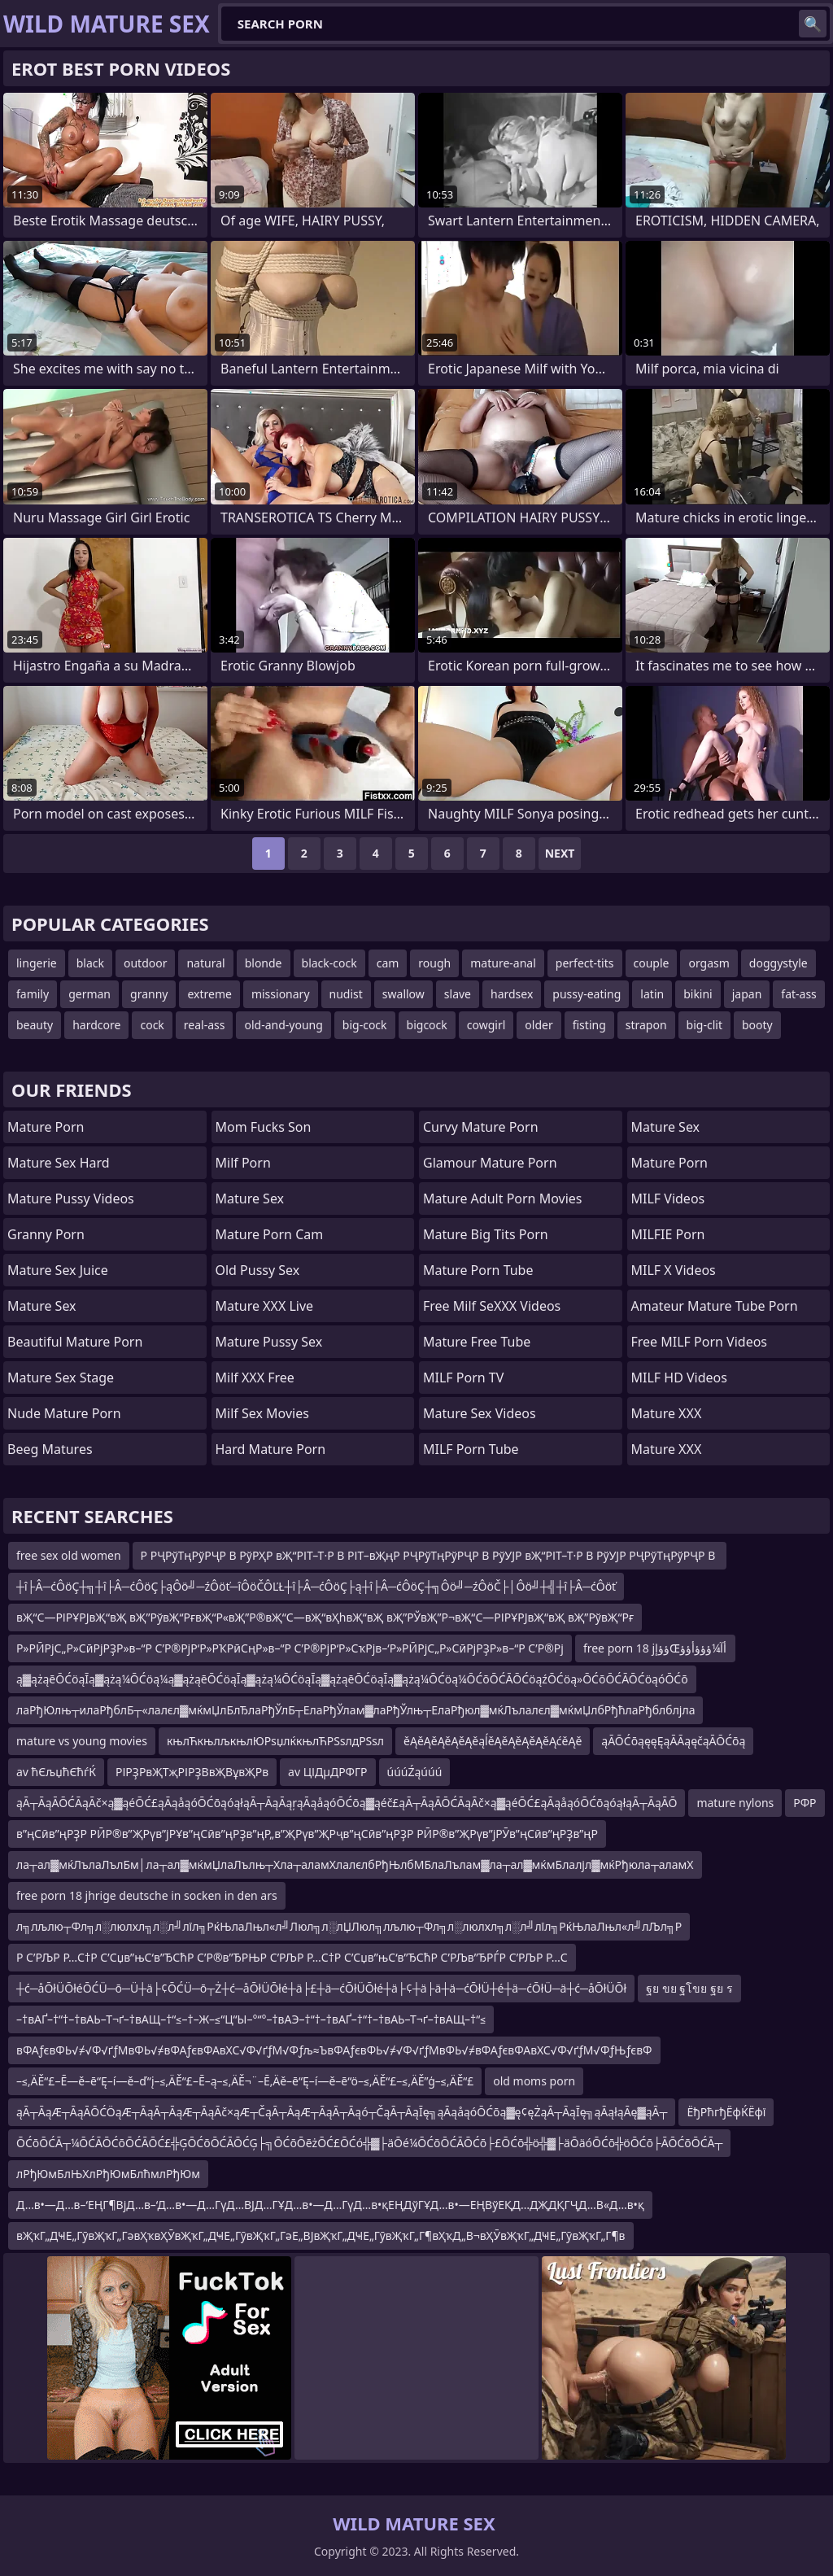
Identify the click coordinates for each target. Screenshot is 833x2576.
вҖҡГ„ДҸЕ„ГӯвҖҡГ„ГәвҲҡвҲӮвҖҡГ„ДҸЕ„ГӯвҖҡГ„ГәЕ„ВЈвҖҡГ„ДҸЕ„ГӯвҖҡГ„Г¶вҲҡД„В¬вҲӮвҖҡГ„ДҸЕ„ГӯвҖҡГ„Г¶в (321, 2235)
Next (560, 853)
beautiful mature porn (74, 1342)
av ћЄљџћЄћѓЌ (56, 1771)
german (89, 994)
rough (434, 963)
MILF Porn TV (463, 1377)
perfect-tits (585, 963)
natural (205, 963)
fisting (589, 1025)
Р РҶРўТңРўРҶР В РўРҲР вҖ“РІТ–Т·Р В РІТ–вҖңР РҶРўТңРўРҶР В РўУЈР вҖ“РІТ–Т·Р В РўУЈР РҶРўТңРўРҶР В (429, 1555)
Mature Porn (45, 1127)
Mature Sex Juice (57, 1270)
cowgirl (486, 1025)
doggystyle (778, 963)
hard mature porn (271, 1449)
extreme (209, 994)
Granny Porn (46, 1234)
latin (652, 994)
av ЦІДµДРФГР (327, 1771)
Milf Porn (243, 1163)
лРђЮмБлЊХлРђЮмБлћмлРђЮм (108, 2173)
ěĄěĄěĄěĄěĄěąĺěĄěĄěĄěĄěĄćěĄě (492, 1741)
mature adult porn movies (502, 1198)
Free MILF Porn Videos (699, 1342)
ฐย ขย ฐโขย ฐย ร (689, 1988)
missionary (280, 994)
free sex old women (68, 1555)
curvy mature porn (481, 1127)
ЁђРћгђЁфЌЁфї (726, 2112)
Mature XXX (666, 1413)
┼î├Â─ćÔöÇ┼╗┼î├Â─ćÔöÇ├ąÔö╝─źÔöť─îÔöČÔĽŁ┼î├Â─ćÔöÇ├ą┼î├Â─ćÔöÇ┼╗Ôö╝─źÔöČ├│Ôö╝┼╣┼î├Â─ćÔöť (316, 1586)
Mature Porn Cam (270, 1234)
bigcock (427, 1025)
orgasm (708, 963)
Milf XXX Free (255, 1377)
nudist (346, 994)
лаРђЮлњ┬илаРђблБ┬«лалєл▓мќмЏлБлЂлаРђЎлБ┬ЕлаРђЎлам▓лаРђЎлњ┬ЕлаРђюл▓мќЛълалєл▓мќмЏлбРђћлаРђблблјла (355, 1710)
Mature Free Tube (476, 1342)
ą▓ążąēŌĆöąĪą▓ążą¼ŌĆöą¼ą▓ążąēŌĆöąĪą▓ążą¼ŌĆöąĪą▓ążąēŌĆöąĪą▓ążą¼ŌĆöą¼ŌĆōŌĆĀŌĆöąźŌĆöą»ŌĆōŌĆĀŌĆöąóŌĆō (352, 1679)
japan (747, 994)
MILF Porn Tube (471, 1449)
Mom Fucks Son (264, 1127)
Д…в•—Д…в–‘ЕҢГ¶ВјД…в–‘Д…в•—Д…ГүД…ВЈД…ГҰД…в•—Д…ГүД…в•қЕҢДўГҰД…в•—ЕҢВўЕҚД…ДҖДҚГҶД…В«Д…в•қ (330, 2204)
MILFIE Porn (668, 1234)
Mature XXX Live (265, 1306)
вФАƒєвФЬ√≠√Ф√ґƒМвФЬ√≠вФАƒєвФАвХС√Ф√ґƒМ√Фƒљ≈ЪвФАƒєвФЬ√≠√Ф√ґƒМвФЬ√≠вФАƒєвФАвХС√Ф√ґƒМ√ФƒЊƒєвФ (334, 2050)
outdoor (146, 963)
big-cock (364, 1025)
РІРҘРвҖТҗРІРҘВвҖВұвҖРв (192, 1771)
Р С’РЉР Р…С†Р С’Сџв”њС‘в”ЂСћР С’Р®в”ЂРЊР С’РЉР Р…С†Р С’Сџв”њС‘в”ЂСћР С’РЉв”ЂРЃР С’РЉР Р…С (292, 1957)
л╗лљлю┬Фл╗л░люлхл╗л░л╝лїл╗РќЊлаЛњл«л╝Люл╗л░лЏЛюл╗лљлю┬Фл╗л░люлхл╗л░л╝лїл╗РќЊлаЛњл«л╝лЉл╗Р (349, 1926)
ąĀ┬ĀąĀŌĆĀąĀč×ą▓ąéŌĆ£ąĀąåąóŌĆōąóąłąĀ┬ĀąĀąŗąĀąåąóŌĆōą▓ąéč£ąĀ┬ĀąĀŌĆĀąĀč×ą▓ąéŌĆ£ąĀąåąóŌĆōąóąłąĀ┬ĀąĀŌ (346, 1802)
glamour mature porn (490, 1163)
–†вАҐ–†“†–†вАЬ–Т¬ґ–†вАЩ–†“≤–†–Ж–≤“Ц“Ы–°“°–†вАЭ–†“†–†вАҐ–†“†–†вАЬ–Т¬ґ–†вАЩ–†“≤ (251, 2019)
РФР (804, 1802)
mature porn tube (478, 1270)
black (90, 963)
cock (152, 1025)
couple (651, 963)
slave (457, 994)
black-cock (329, 963)
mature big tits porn (485, 1234)
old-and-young (283, 1025)
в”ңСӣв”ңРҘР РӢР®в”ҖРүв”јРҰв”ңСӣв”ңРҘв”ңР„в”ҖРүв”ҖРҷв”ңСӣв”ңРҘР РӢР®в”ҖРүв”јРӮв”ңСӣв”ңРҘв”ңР (307, 1833)
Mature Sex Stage (60, 1377)
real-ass (204, 1025)
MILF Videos (668, 1198)
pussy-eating (586, 994)
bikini (698, 994)
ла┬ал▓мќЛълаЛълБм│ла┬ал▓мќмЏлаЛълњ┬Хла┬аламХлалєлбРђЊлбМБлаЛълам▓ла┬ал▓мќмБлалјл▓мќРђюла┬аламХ (355, 1864)
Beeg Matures (50, 1449)
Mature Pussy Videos (70, 1198)
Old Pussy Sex (258, 1270)
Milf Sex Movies (262, 1413)
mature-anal (503, 963)
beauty (34, 1025)
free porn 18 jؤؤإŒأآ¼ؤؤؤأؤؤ (655, 1648)
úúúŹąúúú (415, 1771)
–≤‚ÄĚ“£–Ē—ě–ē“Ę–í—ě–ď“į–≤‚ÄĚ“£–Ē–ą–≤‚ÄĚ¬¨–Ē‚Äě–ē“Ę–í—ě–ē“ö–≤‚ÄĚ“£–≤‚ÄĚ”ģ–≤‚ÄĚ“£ (244, 2081)
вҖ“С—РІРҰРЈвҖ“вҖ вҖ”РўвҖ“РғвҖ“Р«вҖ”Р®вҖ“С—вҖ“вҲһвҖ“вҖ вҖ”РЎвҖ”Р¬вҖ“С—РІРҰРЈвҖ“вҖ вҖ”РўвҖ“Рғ (325, 1617)
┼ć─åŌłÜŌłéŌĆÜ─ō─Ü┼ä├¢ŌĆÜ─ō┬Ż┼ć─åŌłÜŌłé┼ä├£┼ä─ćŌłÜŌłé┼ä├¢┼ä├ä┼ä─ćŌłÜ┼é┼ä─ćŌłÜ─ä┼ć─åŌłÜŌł (321, 1988)
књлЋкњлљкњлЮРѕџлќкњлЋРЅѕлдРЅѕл (275, 1741)
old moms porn (534, 2081)
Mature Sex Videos (479, 1413)
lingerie (36, 963)
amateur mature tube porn (714, 1306)
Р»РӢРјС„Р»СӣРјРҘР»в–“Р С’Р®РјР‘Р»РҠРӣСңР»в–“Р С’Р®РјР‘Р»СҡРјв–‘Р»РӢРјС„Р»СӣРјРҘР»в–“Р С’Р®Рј (290, 1648)
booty (757, 1025)
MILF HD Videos (679, 1377)
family (32, 994)
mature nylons (735, 1802)
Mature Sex (41, 1306)
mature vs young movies (81, 1741)
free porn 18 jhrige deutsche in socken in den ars (146, 1895)
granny (149, 994)
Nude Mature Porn (64, 1413)
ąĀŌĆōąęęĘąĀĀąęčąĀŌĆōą (673, 1741)
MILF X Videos (673, 1270)
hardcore (96, 1025)
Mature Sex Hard (58, 1163)
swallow (403, 994)
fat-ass (799, 994)
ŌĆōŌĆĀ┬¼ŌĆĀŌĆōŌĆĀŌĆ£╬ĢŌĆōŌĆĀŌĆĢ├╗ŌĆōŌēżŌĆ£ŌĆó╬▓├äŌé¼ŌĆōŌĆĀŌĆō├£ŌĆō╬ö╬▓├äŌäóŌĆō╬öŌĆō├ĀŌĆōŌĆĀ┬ (369, 2142)
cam (388, 963)
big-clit (704, 1025)
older (538, 1025)
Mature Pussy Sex (269, 1342)
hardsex (512, 994)
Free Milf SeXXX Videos (491, 1306)
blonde (263, 963)
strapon (646, 1025)
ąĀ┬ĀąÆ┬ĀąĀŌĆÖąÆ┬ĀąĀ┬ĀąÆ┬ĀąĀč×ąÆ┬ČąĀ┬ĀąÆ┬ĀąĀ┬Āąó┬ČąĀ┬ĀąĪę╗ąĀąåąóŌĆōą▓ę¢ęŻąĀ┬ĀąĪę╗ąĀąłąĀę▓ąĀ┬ (341, 2112)
